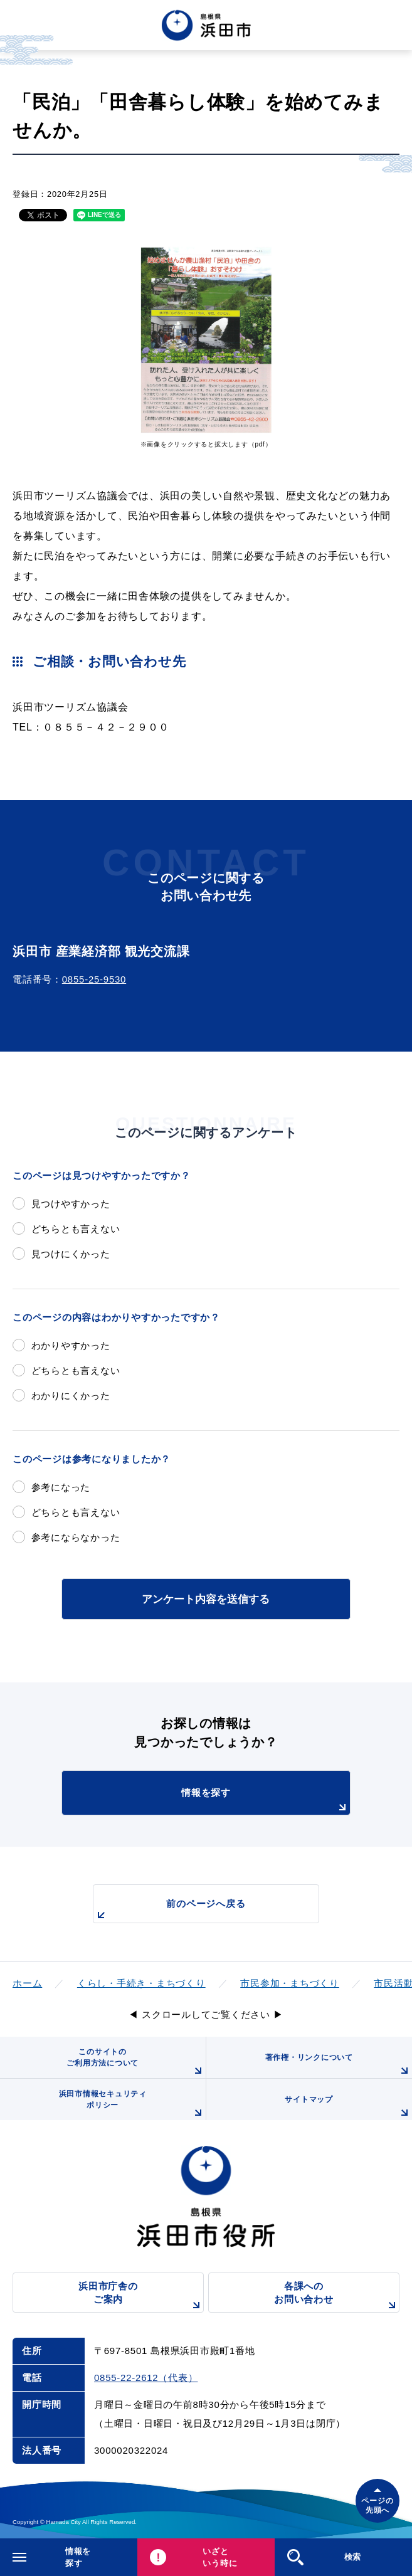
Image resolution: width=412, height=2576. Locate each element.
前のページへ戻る (169, 1910)
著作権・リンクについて (338, 2065)
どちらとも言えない (75, 1228)
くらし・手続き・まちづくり (141, 1983)
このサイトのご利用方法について (135, 2062)
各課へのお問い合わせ (336, 2297)
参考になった (61, 1487)
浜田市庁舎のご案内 (141, 2297)
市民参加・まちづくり (289, 1983)
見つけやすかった (70, 1203)
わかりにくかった (70, 1395)
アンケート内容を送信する (206, 1599)
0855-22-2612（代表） (146, 2377)
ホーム (27, 1983)
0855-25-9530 (94, 979)
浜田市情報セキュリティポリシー (132, 2104)
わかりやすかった (70, 1345)
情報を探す (265, 1801)
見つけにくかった (70, 1253)
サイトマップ (348, 2107)
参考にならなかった (75, 1537)
